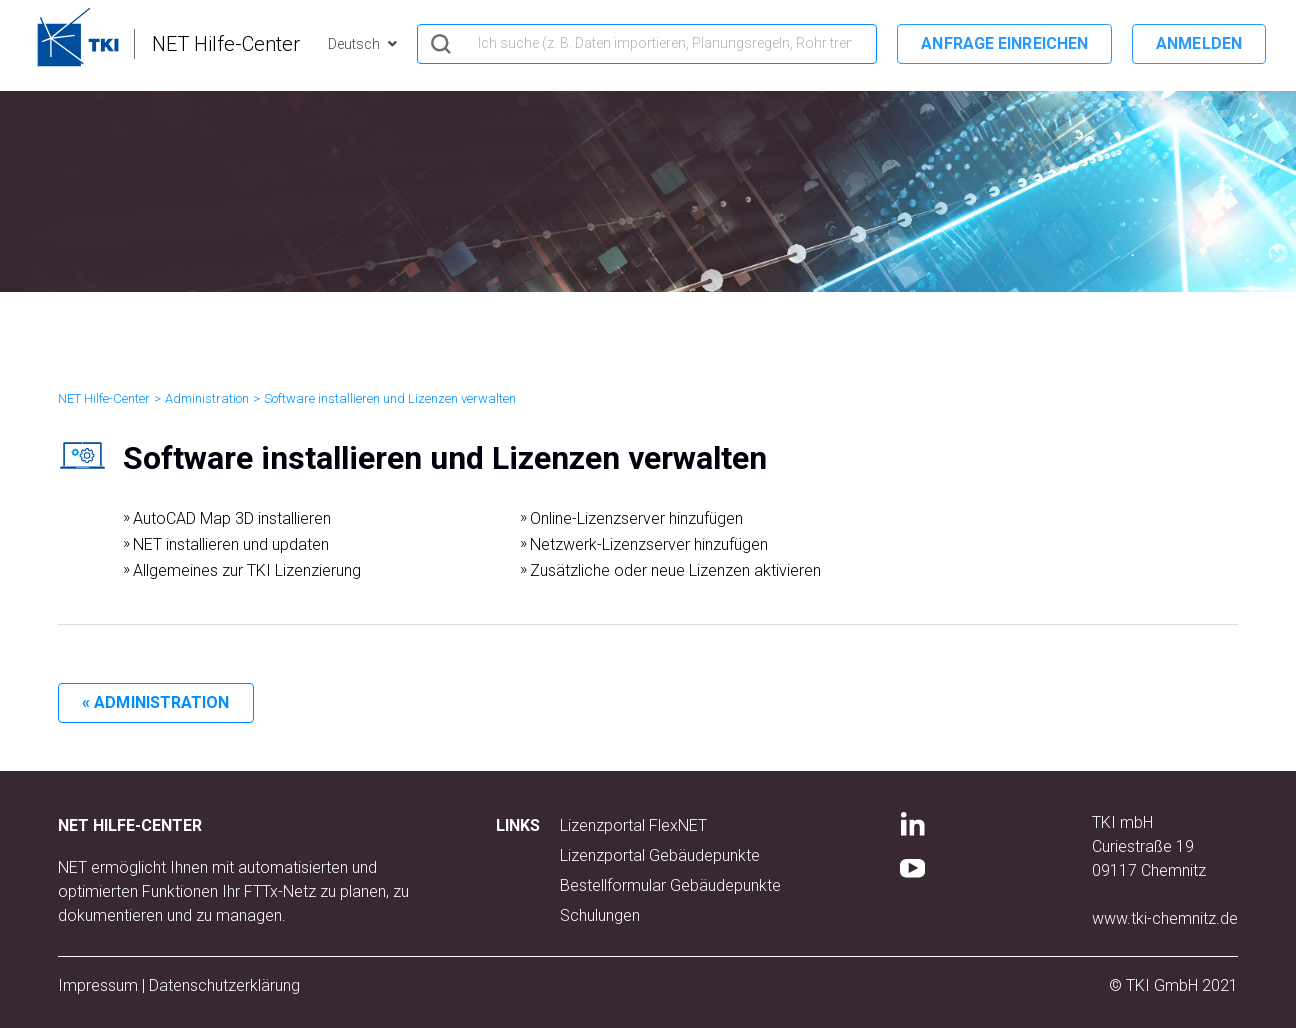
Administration (207, 398)
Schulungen (600, 915)
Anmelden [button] (1199, 43)
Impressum (98, 985)
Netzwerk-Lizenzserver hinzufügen (649, 544)
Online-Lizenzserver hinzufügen (636, 518)
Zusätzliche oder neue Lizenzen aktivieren (675, 570)
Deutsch (355, 44)
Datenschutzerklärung (224, 985)
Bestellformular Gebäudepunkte (670, 885)
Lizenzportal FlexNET (633, 825)
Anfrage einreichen (1004, 43)
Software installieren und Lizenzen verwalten (390, 398)
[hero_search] (647, 44)
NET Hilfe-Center (104, 398)
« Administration (156, 702)
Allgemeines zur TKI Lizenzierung (247, 570)
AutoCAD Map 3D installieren (232, 518)
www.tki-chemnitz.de (1165, 918)
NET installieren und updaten (231, 544)
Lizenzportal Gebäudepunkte (660, 855)
